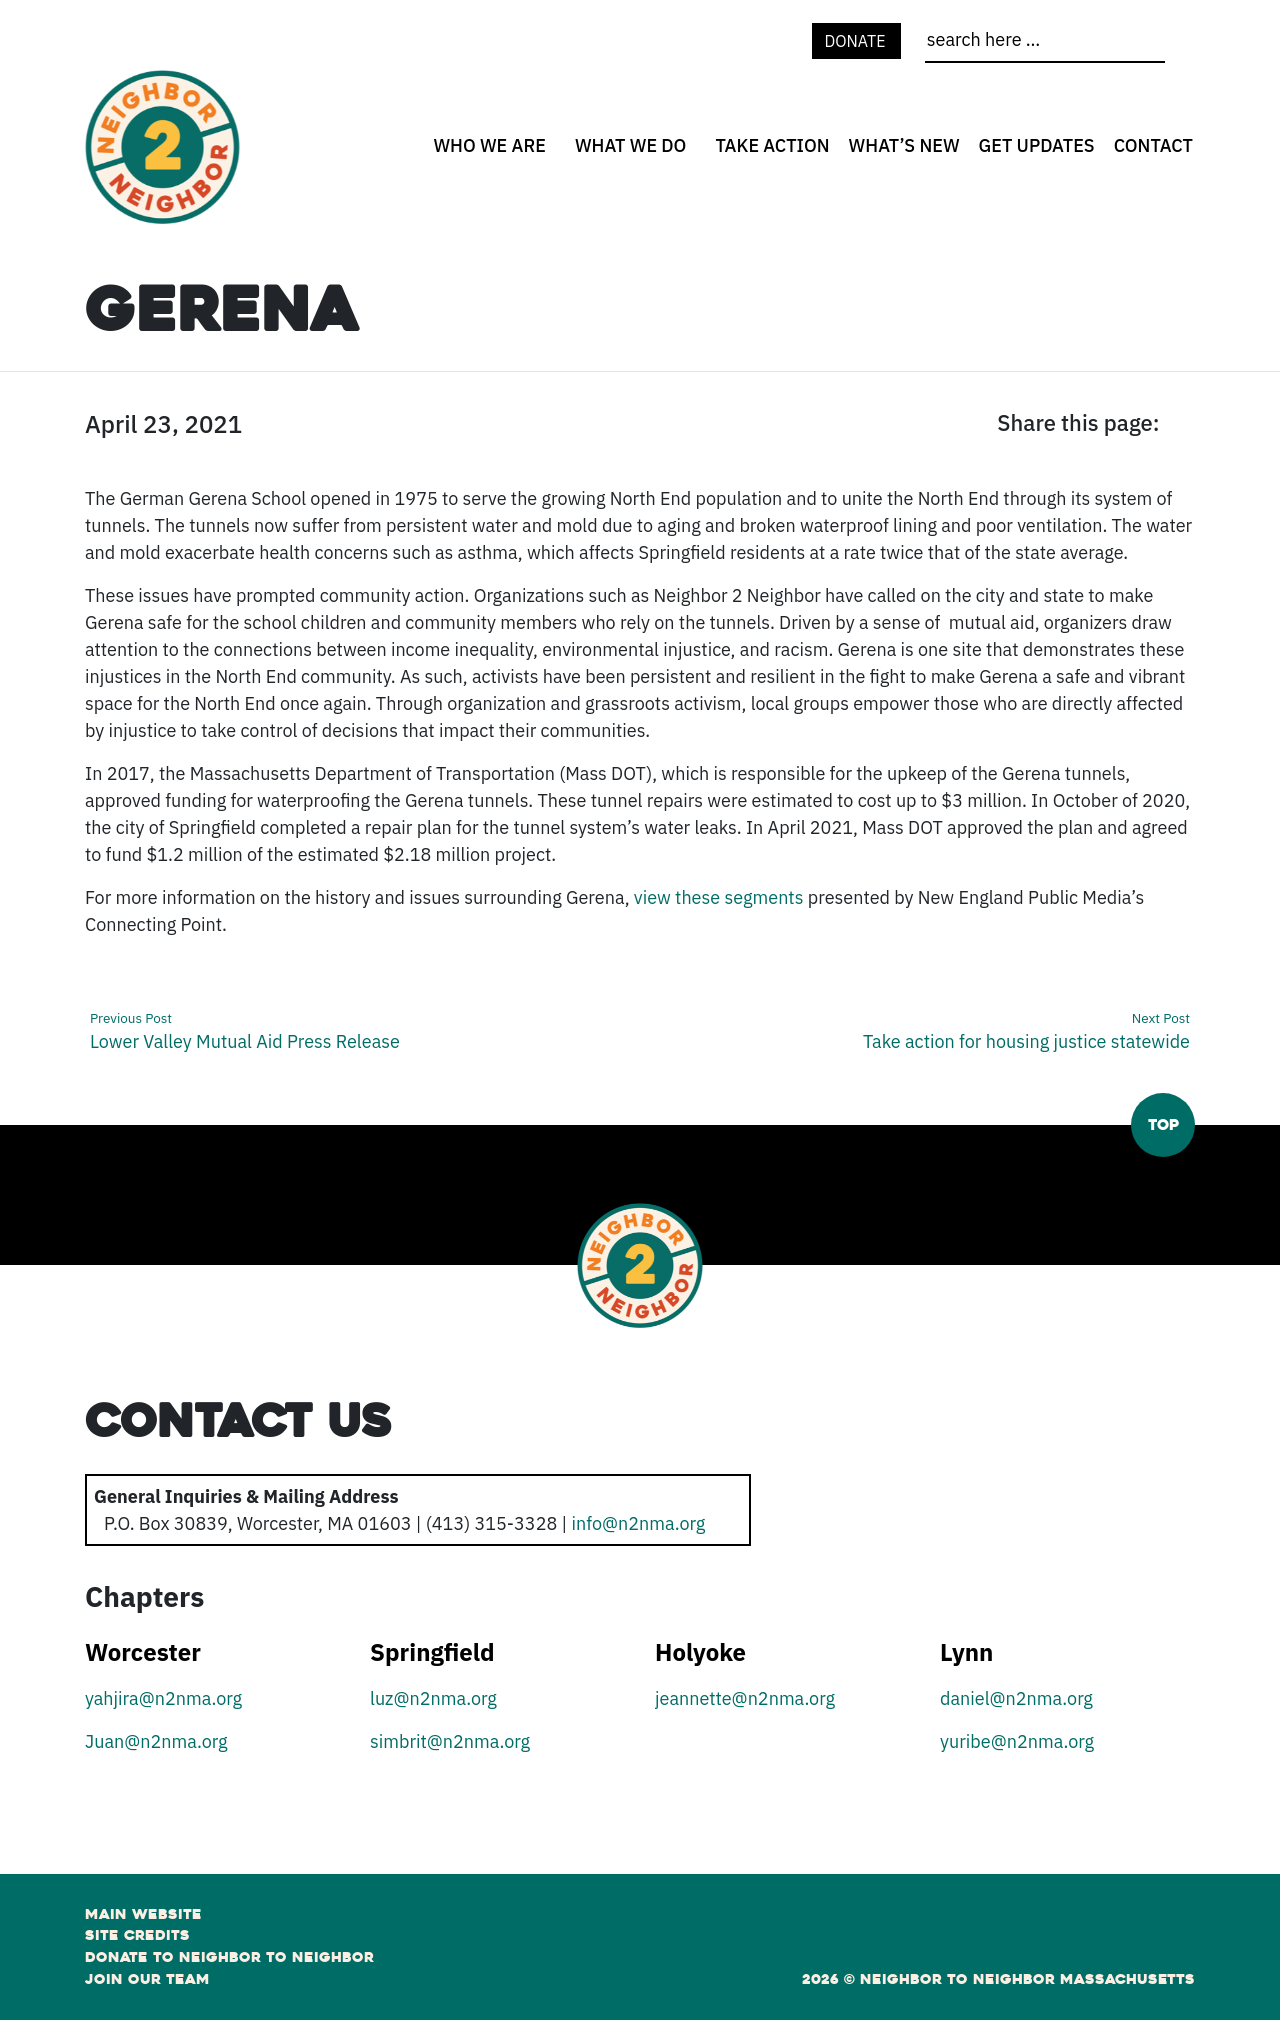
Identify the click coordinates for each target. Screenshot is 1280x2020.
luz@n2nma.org (433, 1698)
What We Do (631, 145)
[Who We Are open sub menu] (553, 152)
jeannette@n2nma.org (745, 1698)
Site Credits (137, 1935)
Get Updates (1037, 145)
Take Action (772, 145)
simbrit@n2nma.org (450, 1741)
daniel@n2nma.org (1016, 1698)
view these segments (719, 897)
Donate (856, 41)
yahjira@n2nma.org (163, 1698)
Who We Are (489, 145)
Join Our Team (147, 1979)
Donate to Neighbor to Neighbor (229, 1957)
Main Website (143, 1914)
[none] (487, 145)
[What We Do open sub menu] (693, 152)
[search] (1045, 44)
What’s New (904, 145)
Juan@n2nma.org (156, 1741)
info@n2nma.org (638, 1523)
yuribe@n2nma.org (1017, 1741)
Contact (1153, 145)
